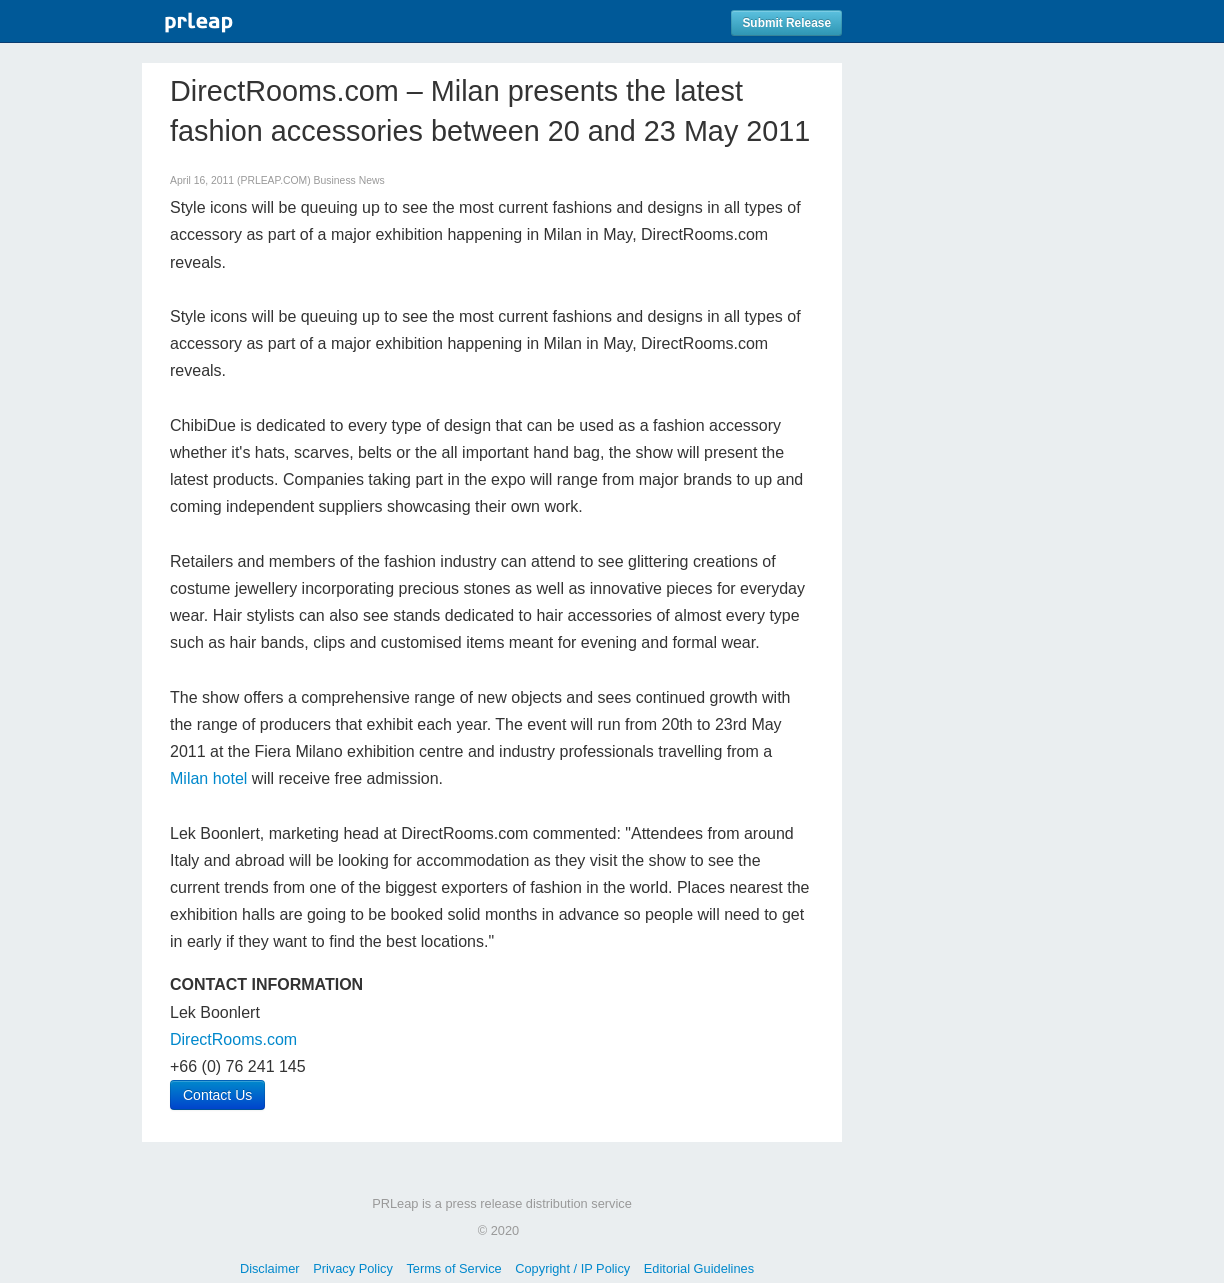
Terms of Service (453, 1268)
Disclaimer (270, 1268)
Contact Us (217, 1095)
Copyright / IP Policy (572, 1268)
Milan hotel (208, 778)
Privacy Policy (353, 1268)
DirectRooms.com (233, 1039)
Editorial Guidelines (699, 1268)
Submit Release (786, 23)
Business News (349, 180)
